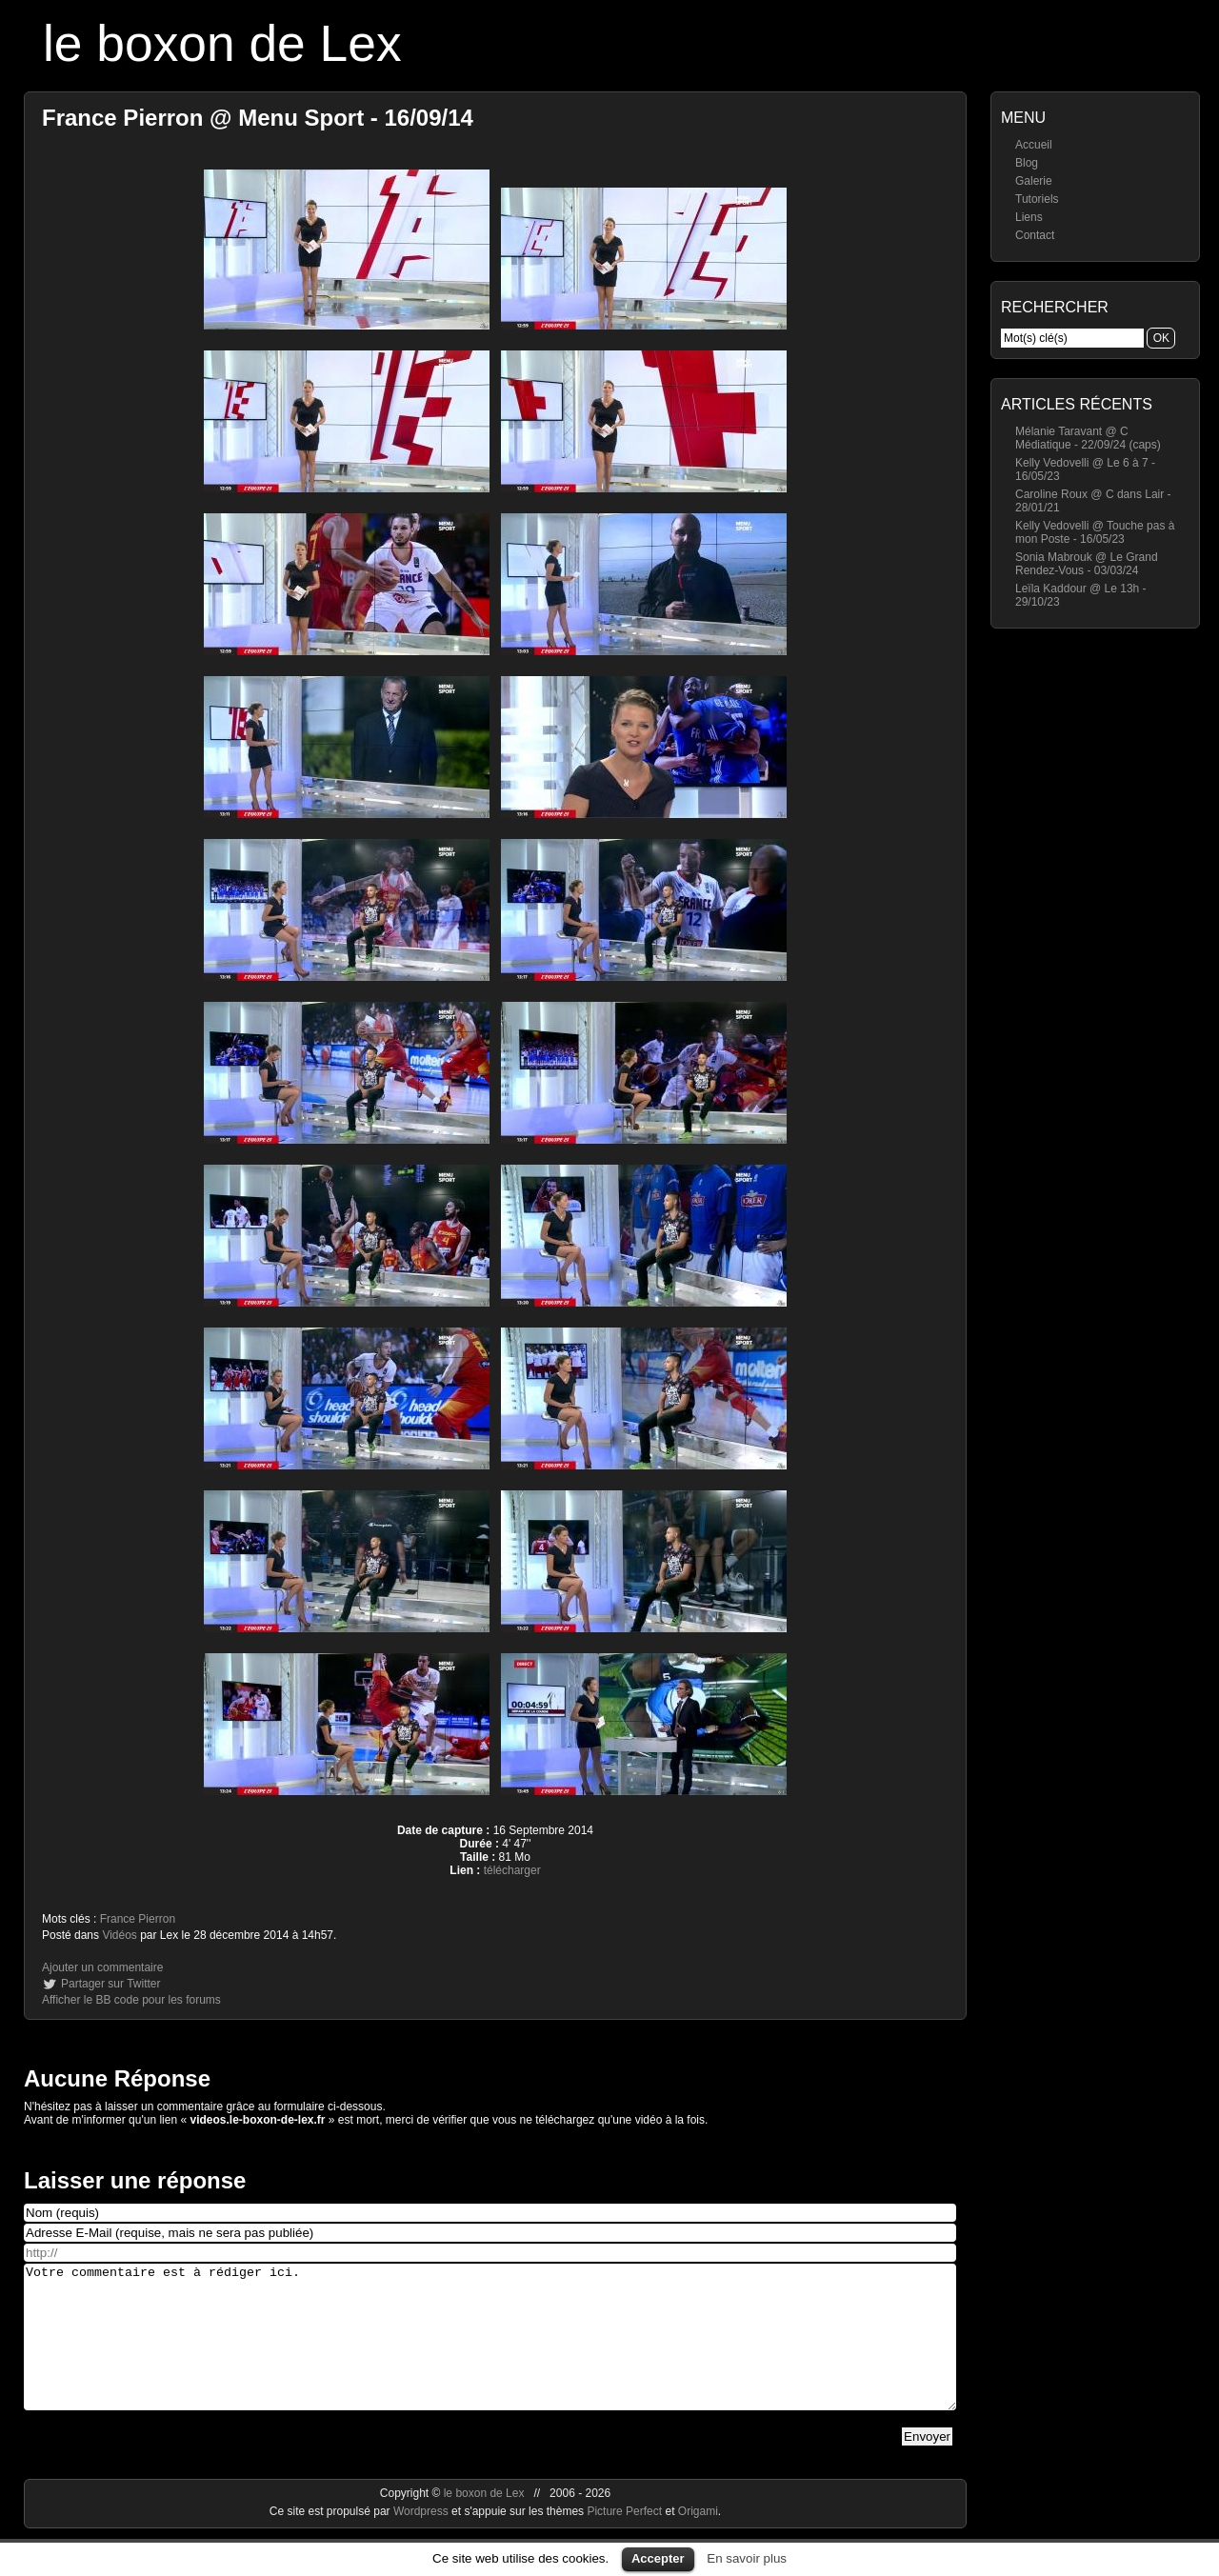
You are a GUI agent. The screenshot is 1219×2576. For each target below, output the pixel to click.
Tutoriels (1037, 199)
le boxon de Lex (222, 43)
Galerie (1033, 181)
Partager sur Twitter (110, 1983)
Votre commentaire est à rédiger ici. (490, 2351)
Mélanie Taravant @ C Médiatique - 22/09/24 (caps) (1088, 438)
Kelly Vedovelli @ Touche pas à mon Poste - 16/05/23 (1094, 532)
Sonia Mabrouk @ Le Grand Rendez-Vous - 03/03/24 (1086, 563)
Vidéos (119, 1935)
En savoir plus (747, 2558)
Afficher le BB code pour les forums (131, 2000)
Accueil (1033, 144)
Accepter (658, 2558)
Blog (1026, 163)
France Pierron (137, 1919)
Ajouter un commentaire (102, 1967)
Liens (1029, 217)
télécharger (512, 1870)
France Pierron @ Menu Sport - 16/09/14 (257, 117)
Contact (1034, 235)
